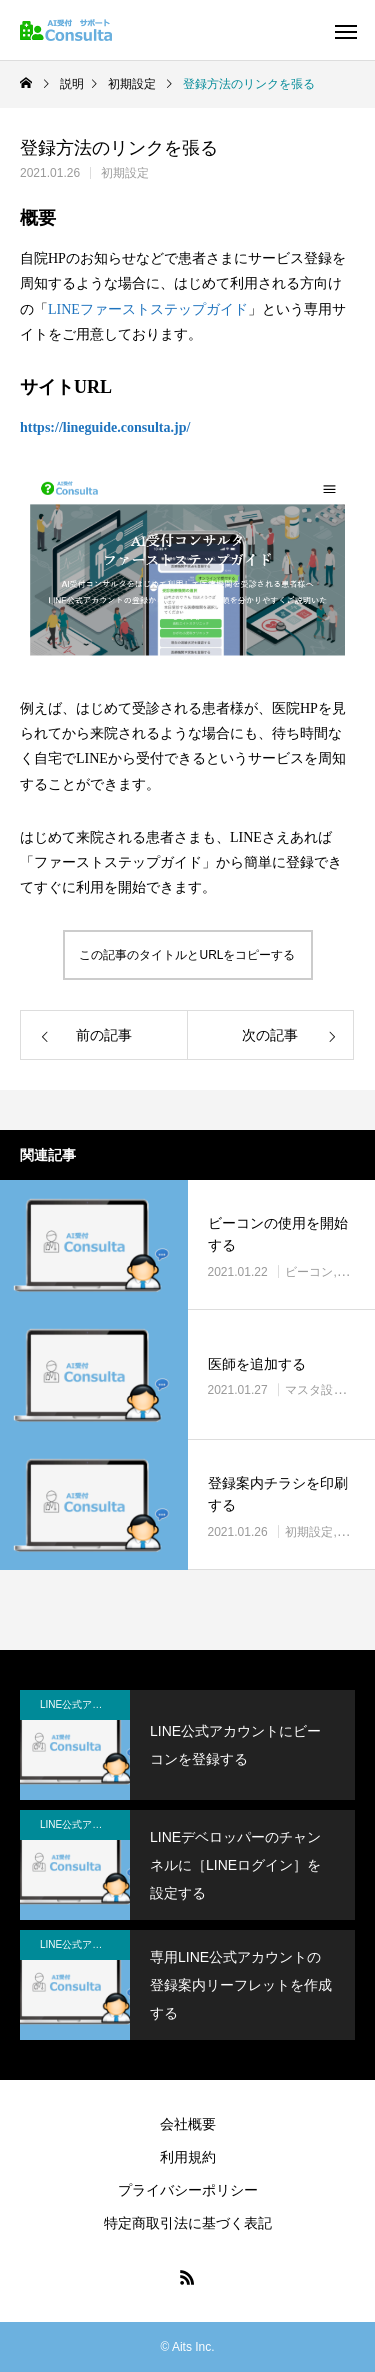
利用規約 (188, 2157)
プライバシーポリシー (188, 2190)
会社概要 (188, 2124)
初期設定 (125, 173)
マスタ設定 (315, 1391)
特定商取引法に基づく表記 (188, 2223)
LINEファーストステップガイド (148, 309)
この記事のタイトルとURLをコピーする (187, 955)
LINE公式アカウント (85, 1704)
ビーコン (309, 1272)
